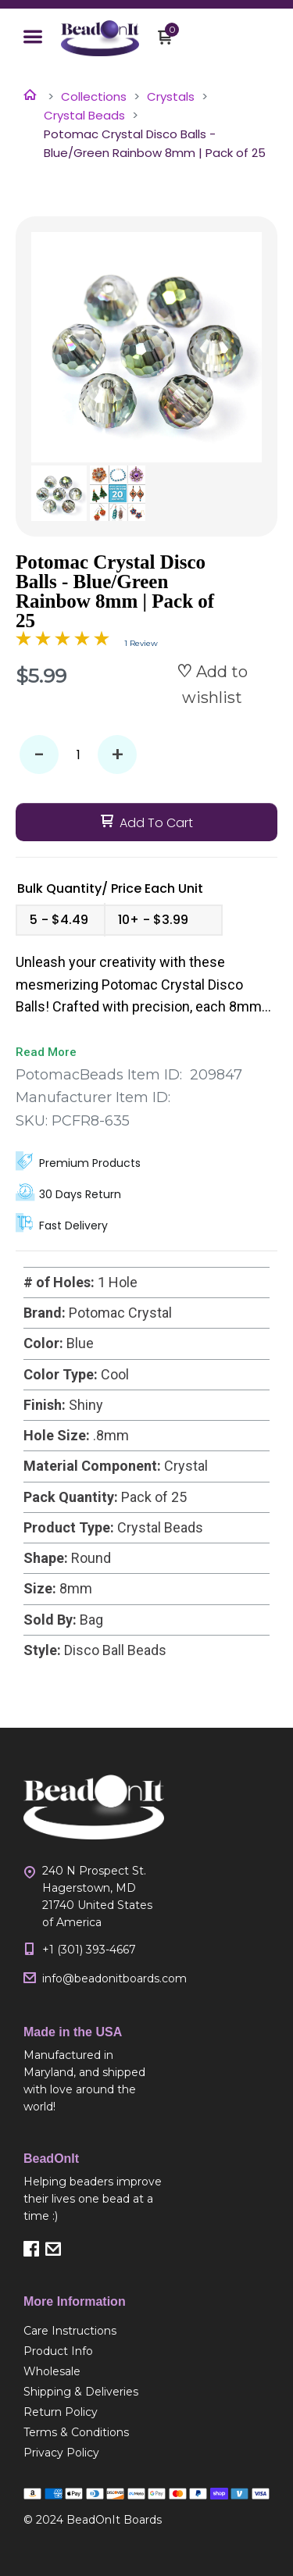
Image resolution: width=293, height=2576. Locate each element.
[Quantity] (78, 754)
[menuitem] (93, 2330)
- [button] (39, 755)
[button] (32, 38)
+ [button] (117, 755)
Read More (46, 1052)
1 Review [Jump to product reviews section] (141, 643)
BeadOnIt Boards (114, 2520)
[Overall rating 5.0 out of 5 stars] (62, 641)
